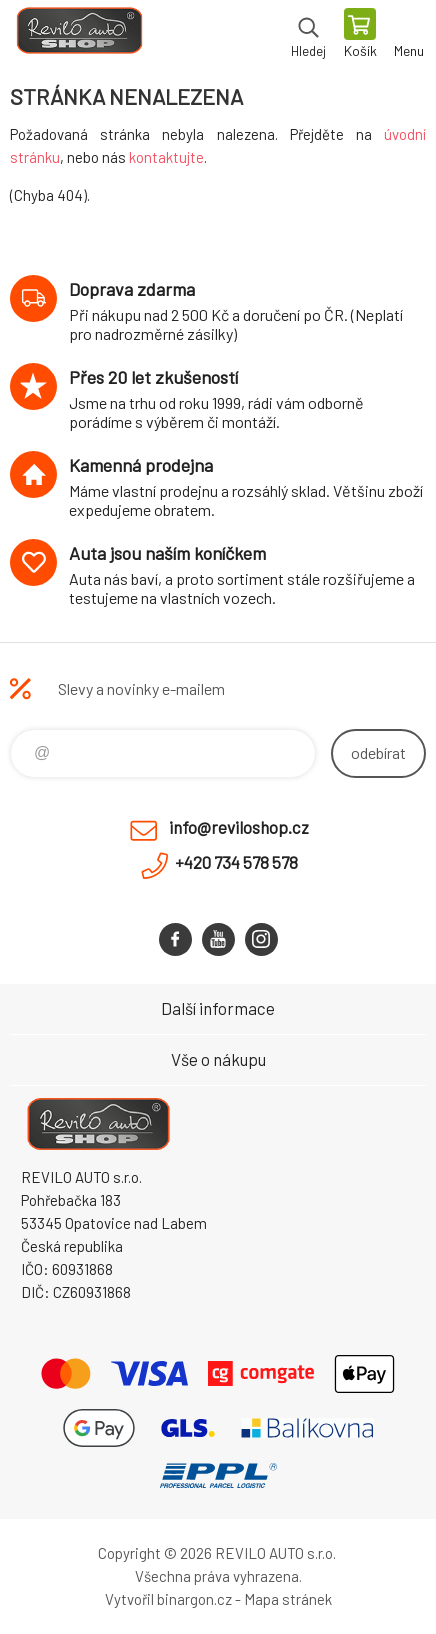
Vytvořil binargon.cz (168, 1599)
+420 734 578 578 (236, 862)
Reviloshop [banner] (78, 35)
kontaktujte (166, 157)
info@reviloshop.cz (239, 827)
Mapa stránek (288, 1599)
